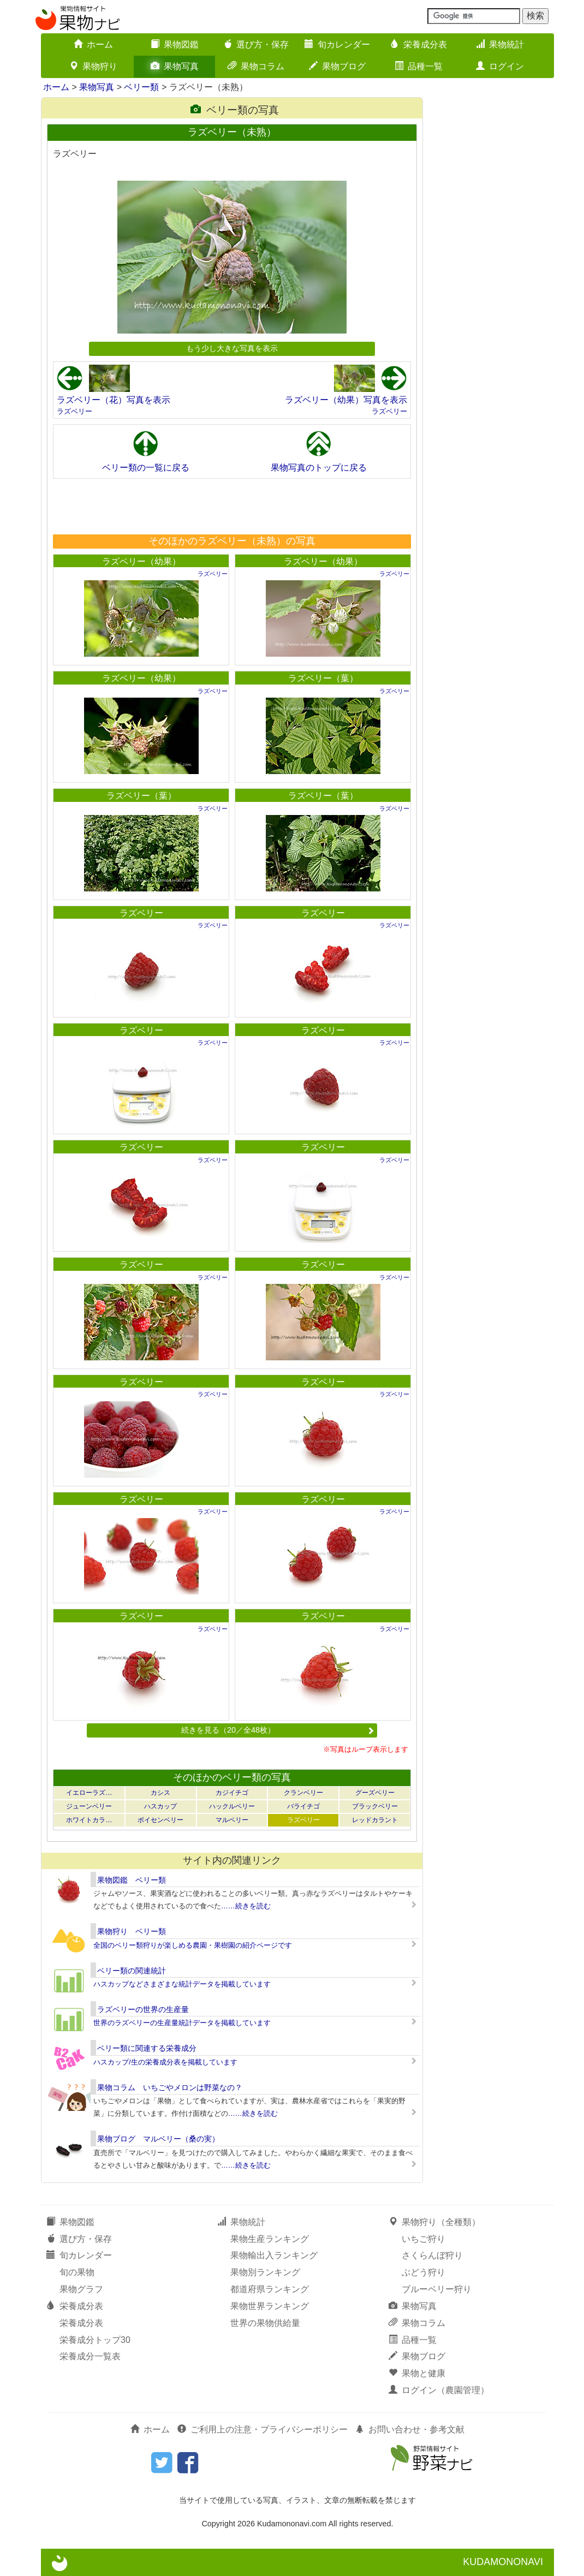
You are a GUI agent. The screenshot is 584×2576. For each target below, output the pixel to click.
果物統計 (500, 44)
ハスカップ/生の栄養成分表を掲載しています (165, 2062)
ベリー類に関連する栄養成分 (146, 2048)
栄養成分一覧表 (90, 2356)
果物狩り (93, 66)
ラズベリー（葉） (323, 678)
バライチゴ (303, 1806)
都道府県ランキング (269, 2289)
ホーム (93, 44)
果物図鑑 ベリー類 (131, 1880)
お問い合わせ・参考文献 (409, 2429)
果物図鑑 (175, 44)
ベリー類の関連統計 (131, 1970)
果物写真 (175, 66)
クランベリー (303, 1792)
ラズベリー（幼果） (141, 561)
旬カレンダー (337, 44)
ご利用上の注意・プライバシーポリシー (262, 2429)
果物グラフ (81, 2289)
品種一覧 (419, 66)
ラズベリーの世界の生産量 (143, 2009)
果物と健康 (417, 2373)
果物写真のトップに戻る (319, 467)
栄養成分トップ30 (94, 2340)
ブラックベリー (375, 1806)
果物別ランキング (265, 2272)
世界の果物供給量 (265, 2323)
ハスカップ (160, 1806)
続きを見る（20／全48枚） (277, 1730)
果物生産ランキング (269, 2239)
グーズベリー (375, 1792)
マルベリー (232, 1820)
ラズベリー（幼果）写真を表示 (346, 399)
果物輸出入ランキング (274, 2255)
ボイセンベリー (160, 1820)
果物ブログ (337, 66)
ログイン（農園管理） (439, 2390)
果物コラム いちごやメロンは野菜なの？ (169, 2087)
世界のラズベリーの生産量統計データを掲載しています (182, 2023)
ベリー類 (141, 87)
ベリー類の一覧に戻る (145, 467)
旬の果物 (76, 2272)
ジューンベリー (89, 1806)
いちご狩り (423, 2239)
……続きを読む (246, 1906)
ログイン (500, 66)
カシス (160, 1792)
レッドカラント (375, 1820)
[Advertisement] (231, 506)
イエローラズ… (89, 1792)
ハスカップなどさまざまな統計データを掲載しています (182, 1984)
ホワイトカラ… (89, 1820)
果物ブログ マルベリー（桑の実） (158, 2138)
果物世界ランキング (269, 2306)
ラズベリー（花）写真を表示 (113, 399)
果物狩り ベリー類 (131, 1931)
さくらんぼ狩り (432, 2255)
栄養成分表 (418, 44)
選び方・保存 (256, 44)
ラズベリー (74, 411)
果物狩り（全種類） (434, 2222)
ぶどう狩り (423, 2272)
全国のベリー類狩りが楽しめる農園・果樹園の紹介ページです (192, 1945)
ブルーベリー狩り (437, 2289)
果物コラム (256, 66)
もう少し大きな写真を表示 (232, 348)
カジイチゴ (232, 1792)
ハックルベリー (232, 1806)
